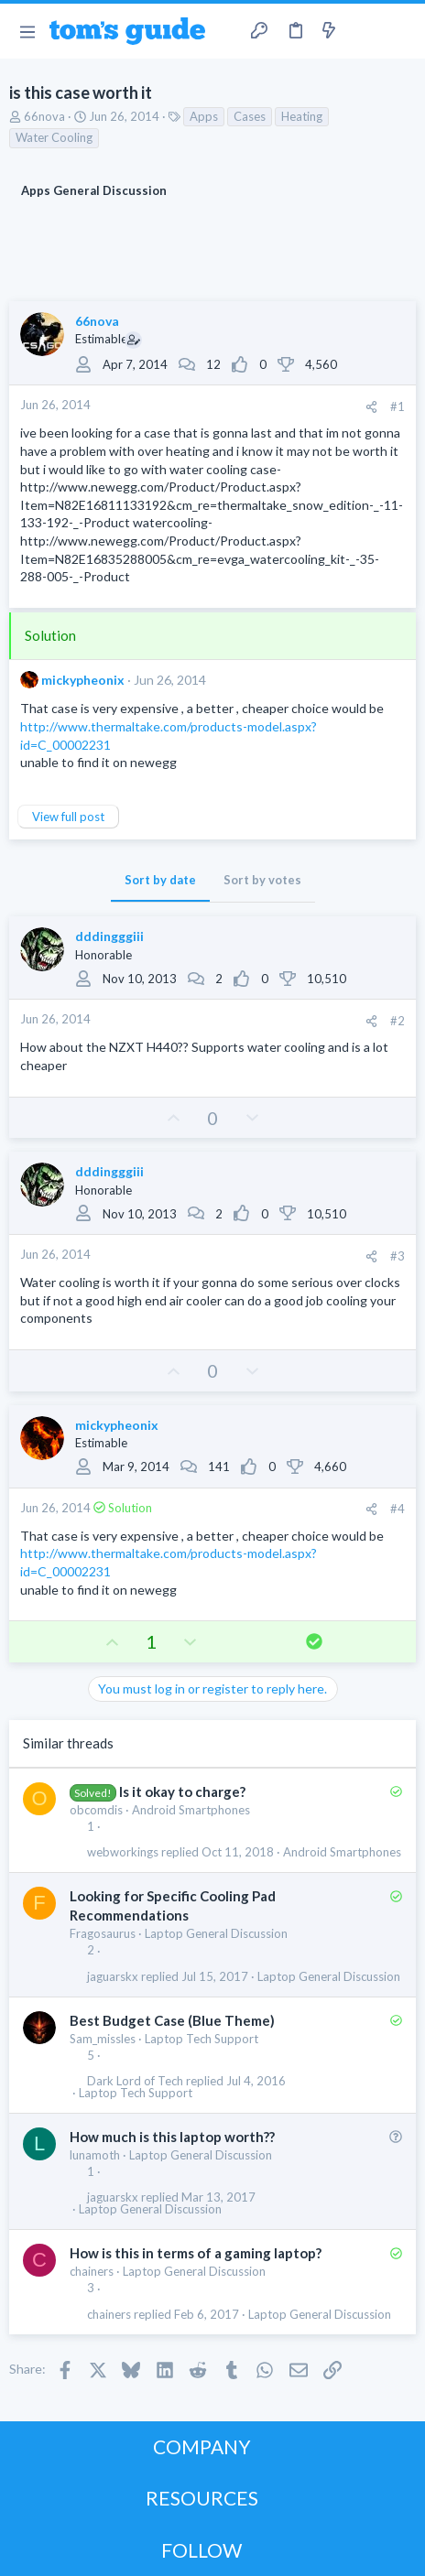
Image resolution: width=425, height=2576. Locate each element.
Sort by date (160, 879)
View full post (68, 816)
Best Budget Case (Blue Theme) (172, 2020)
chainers (92, 2271)
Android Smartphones (191, 1809)
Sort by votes (262, 879)
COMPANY (202, 2446)
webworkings (122, 1852)
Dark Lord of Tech (135, 2081)
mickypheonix (83, 679)
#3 (397, 1256)
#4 (397, 1508)
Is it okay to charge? (182, 1791)
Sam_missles (103, 2038)
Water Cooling (54, 137)
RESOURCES (202, 2497)
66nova (44, 116)
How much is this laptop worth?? (172, 2136)
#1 (397, 406)
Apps (204, 116)
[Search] (400, 31)
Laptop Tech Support (201, 2038)
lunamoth (95, 2155)
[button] (27, 31)
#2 (397, 1020)
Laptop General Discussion (216, 1933)
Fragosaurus (103, 1933)
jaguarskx (112, 1977)
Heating (301, 116)
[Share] (371, 407)
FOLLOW (201, 2549)
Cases (250, 116)
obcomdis (96, 1809)
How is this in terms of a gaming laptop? (195, 2253)
